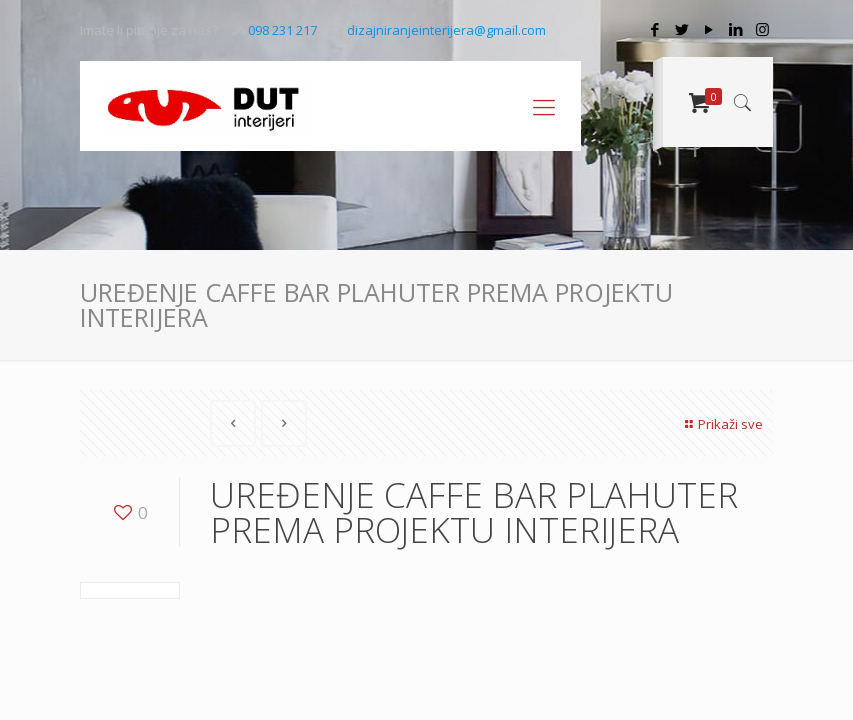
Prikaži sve (721, 424)
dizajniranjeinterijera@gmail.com (446, 30)
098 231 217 (282, 30)
